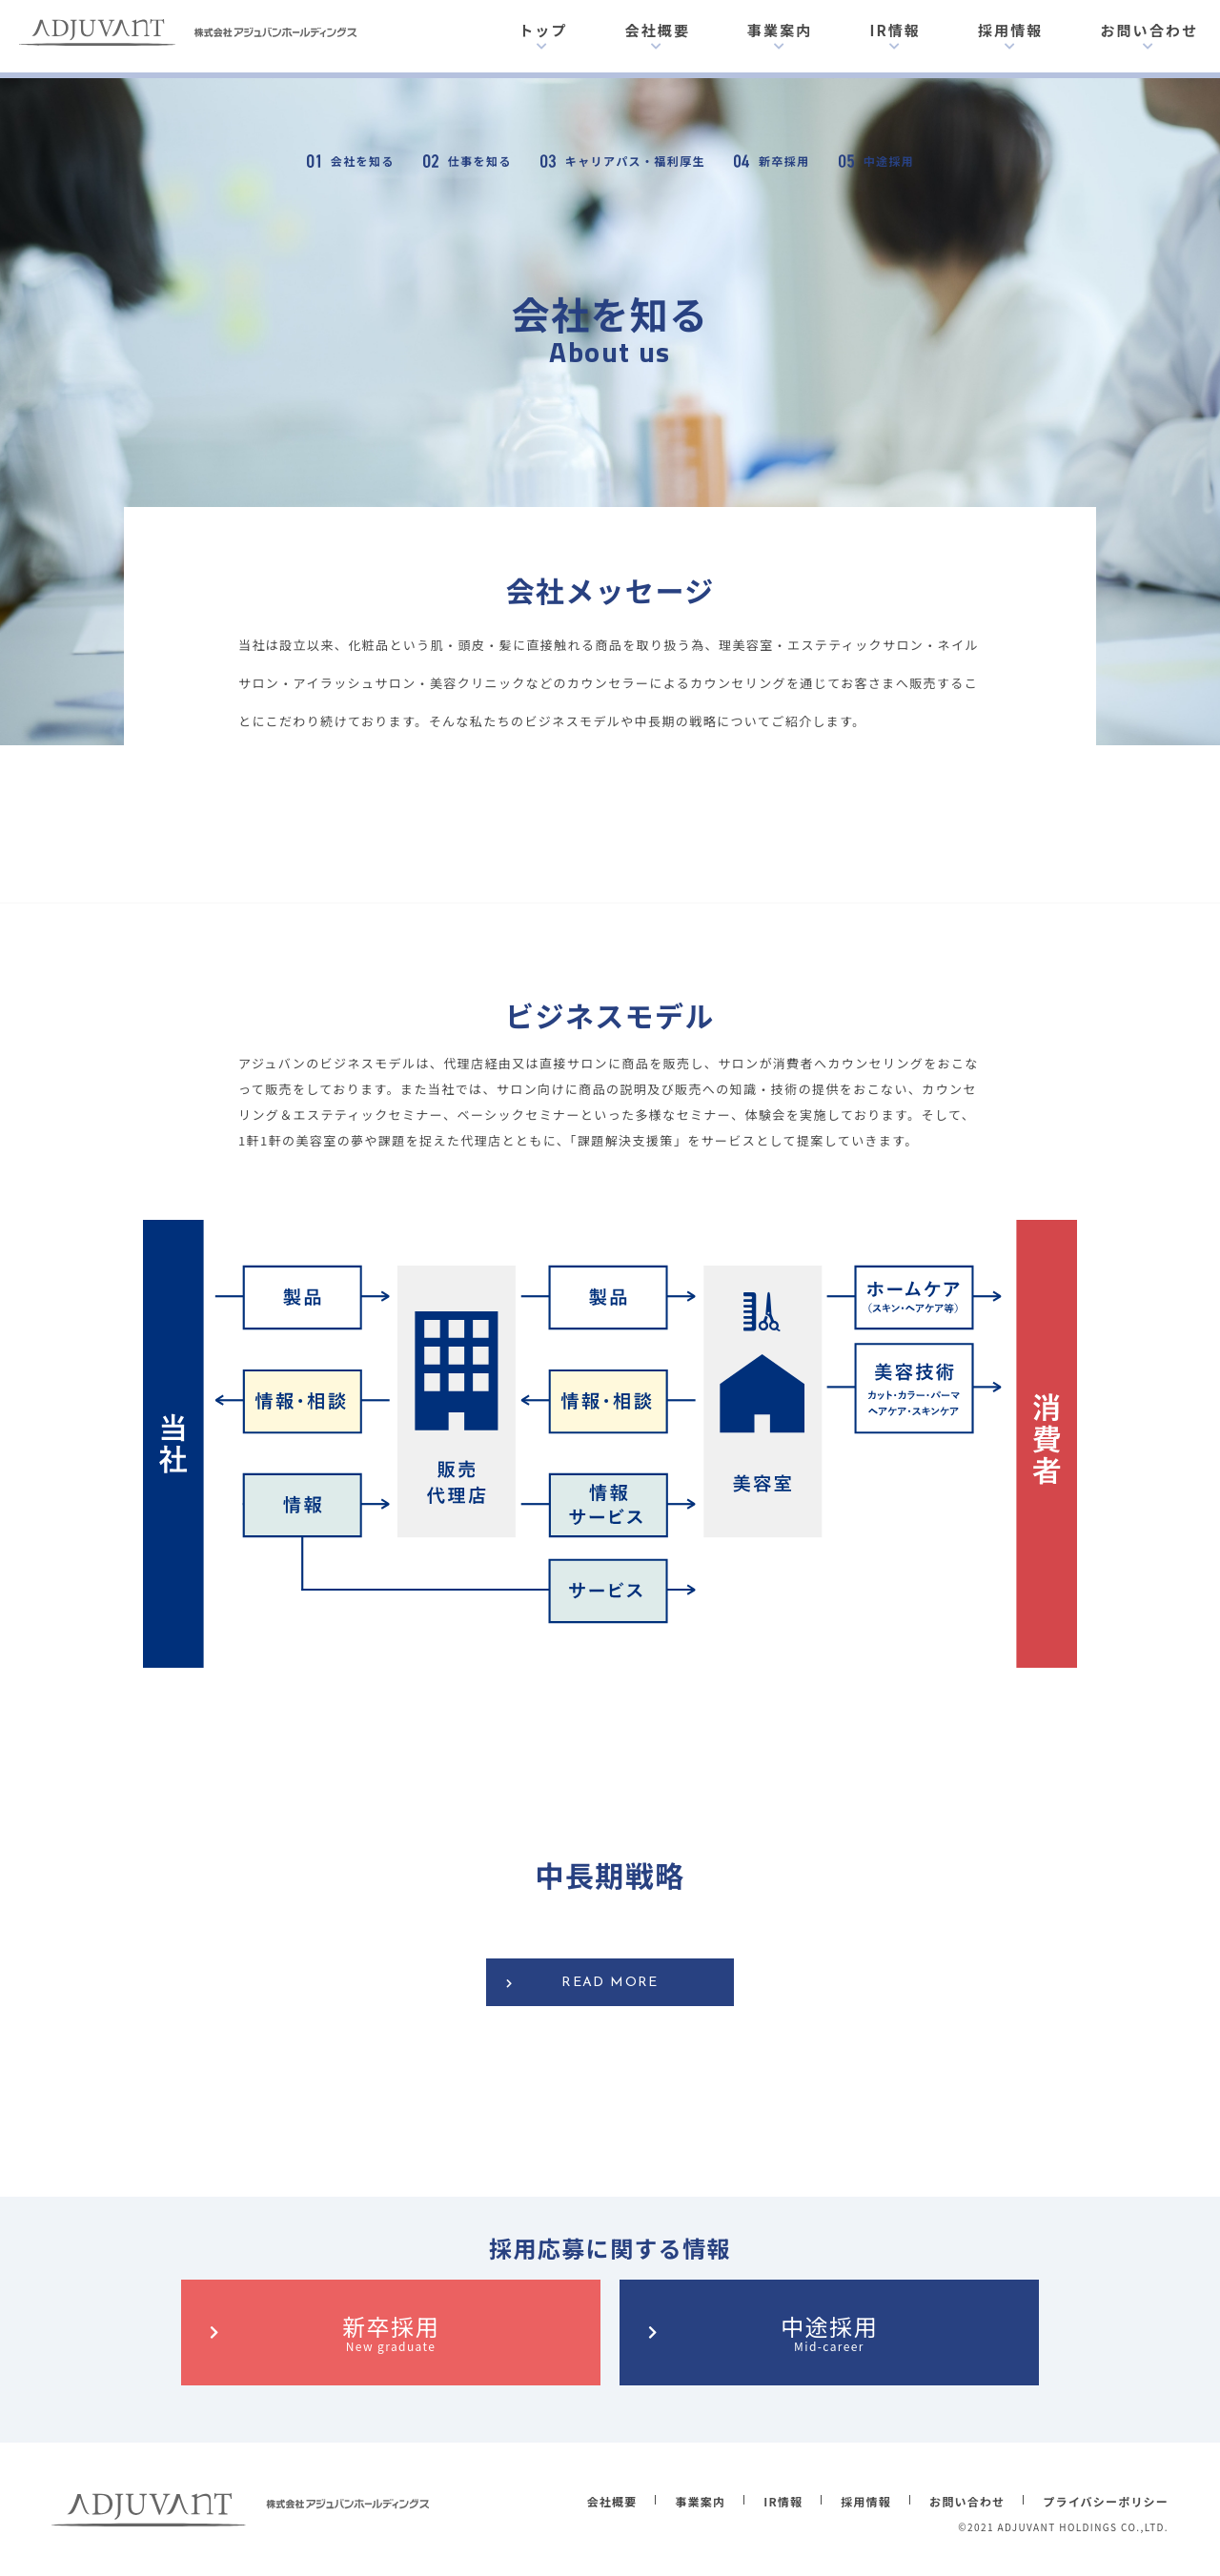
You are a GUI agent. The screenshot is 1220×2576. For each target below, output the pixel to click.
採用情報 (1010, 30)
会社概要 (657, 30)
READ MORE (610, 1983)
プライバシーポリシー (1106, 2501)
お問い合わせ (1149, 30)
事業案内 (779, 30)
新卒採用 (390, 2331)
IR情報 (895, 30)
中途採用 (829, 2331)
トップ (542, 30)
